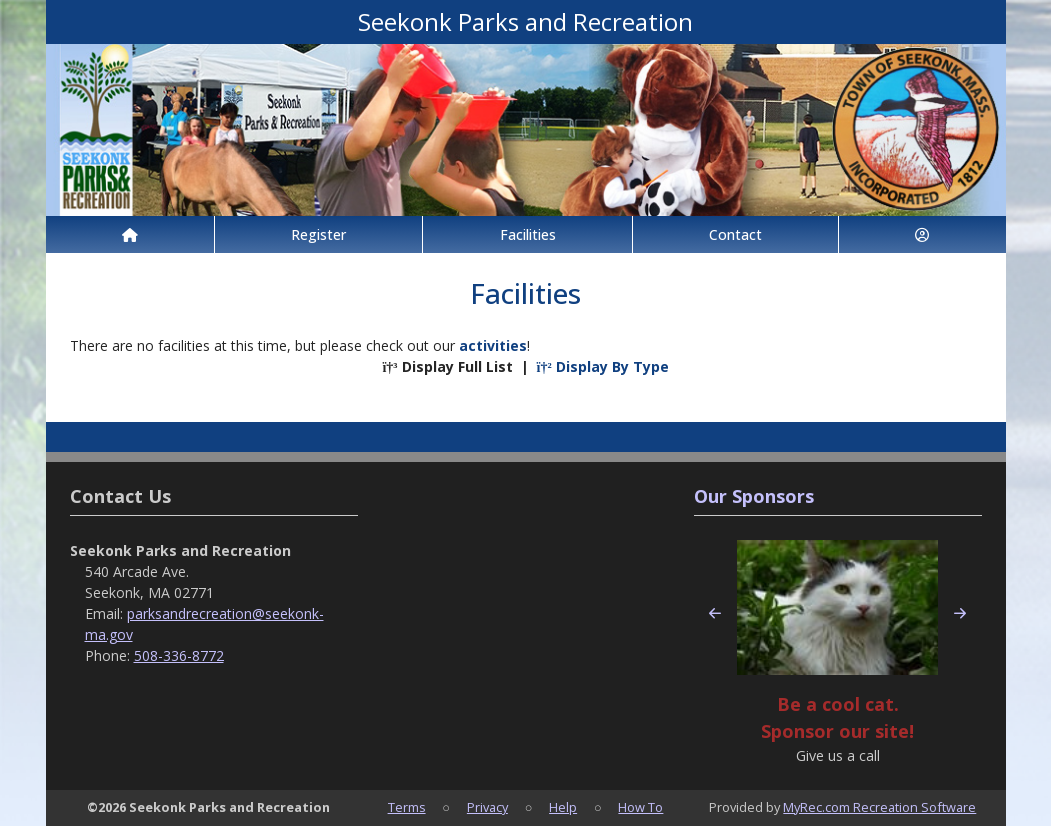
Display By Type (603, 366)
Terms (407, 807)
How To (640, 807)
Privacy (487, 807)
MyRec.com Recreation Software (879, 807)
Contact (735, 234)
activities (493, 345)
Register (318, 234)
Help (563, 807)
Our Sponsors (754, 496)
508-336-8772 (179, 655)
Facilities (528, 234)
